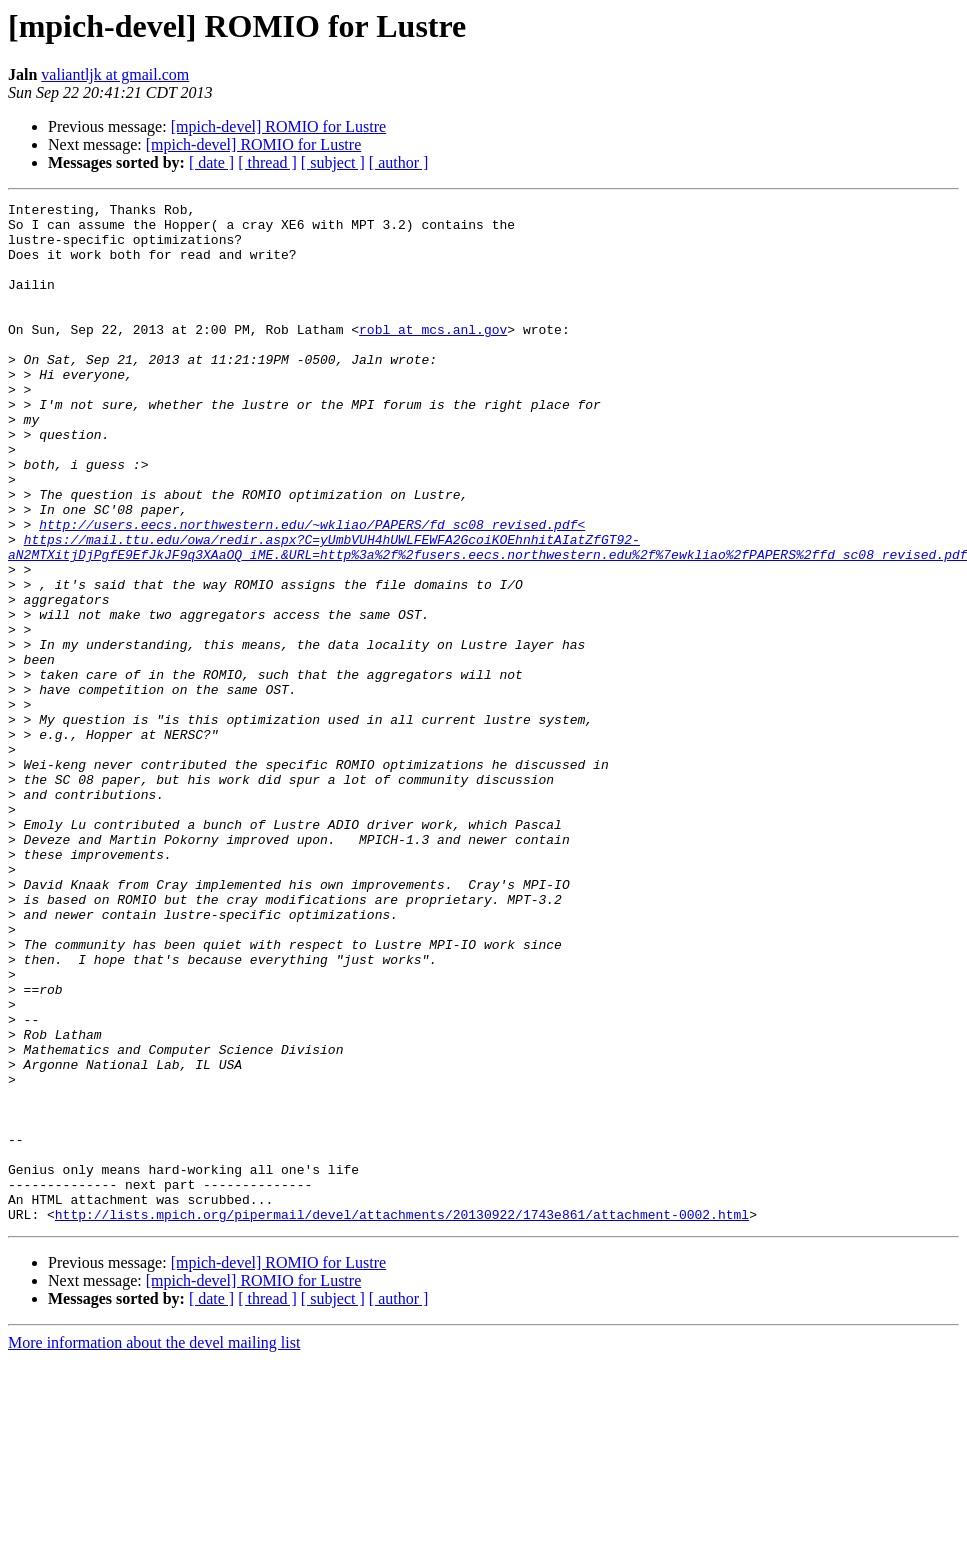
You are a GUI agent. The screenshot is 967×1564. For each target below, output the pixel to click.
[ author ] (399, 162)
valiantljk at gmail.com (115, 74)
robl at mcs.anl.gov (433, 356)
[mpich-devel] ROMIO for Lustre (279, 126)
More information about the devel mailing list (154, 1546)
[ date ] (211, 162)
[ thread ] (267, 162)
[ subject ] (333, 162)
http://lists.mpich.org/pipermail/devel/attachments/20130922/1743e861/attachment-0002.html (402, 1418)
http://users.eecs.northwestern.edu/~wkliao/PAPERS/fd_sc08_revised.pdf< (312, 590)
